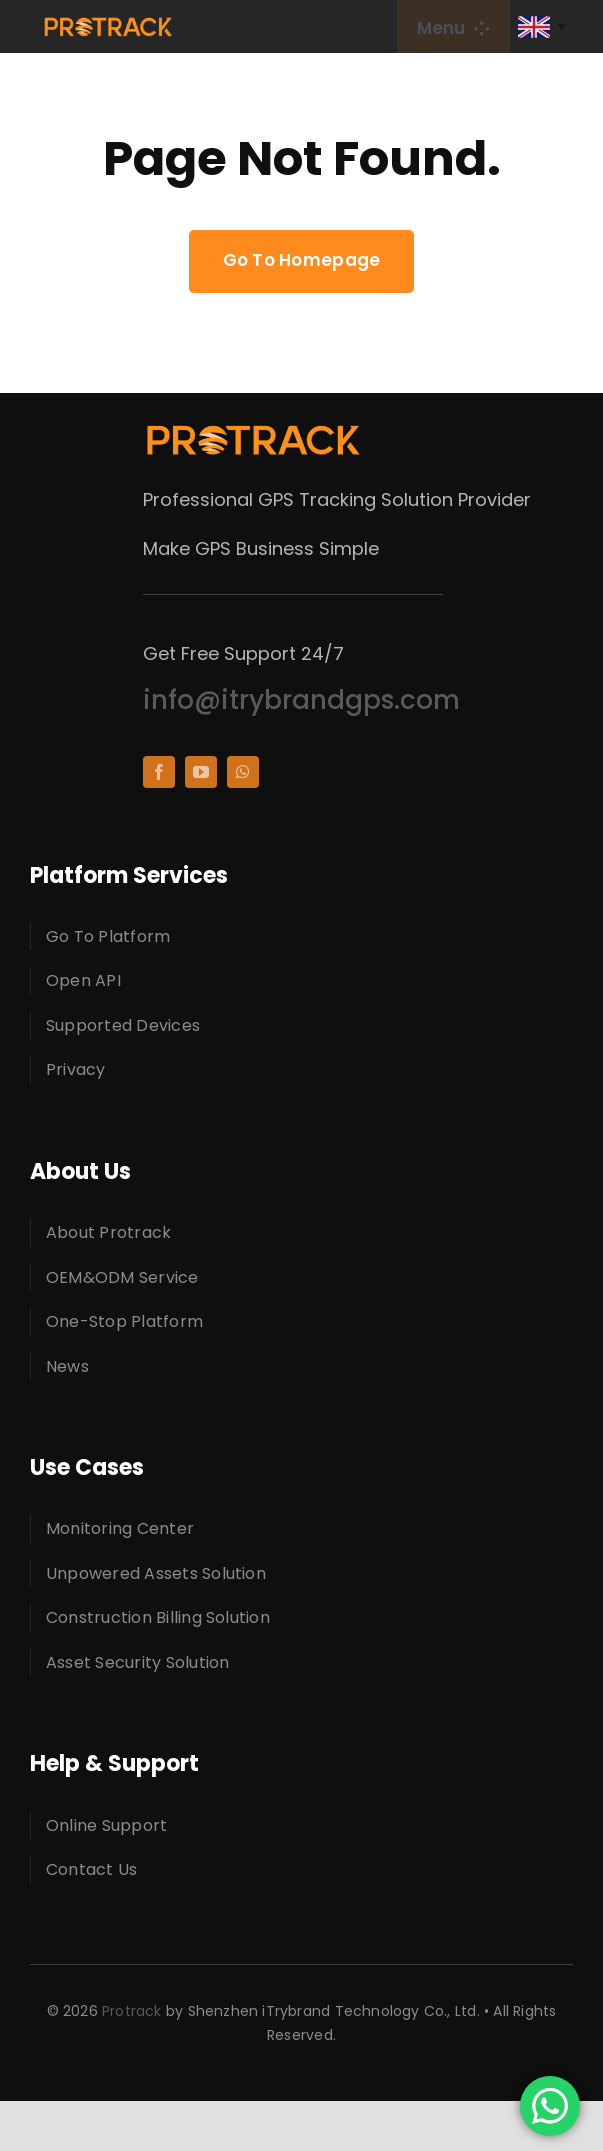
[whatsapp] (243, 772)
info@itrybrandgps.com (301, 700)
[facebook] (159, 772)
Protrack (132, 2011)
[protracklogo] (108, 24)
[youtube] (201, 772)
